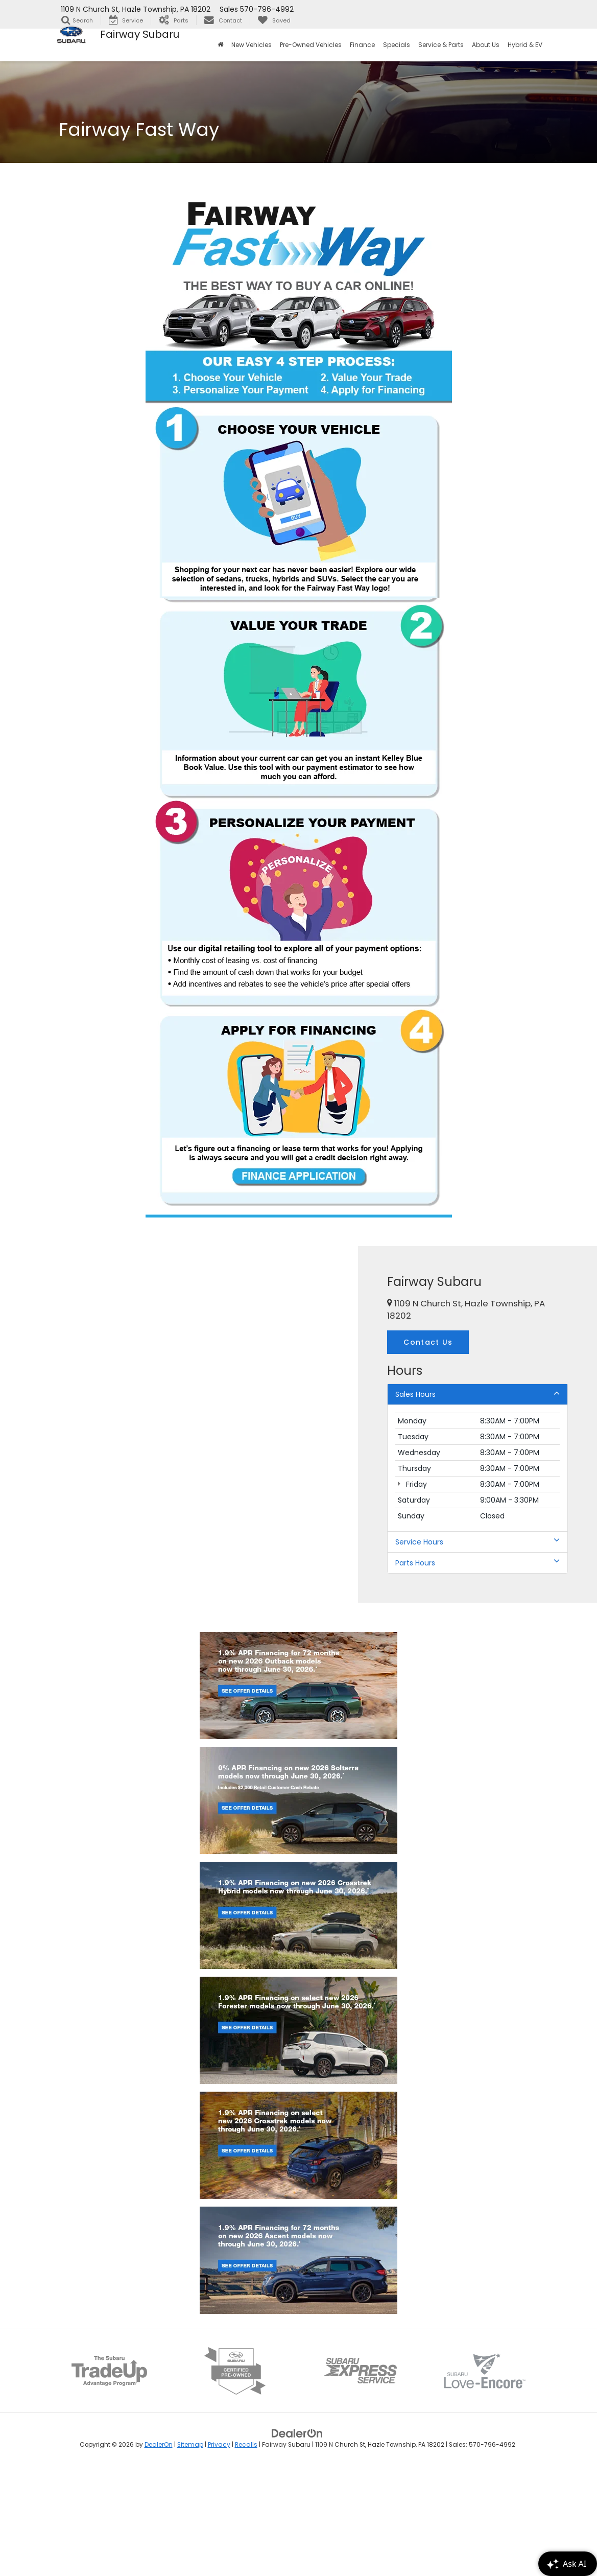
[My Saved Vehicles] (274, 20)
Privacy (219, 2551)
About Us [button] (485, 44)
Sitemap (190, 2551)
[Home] (220, 45)
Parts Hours (477, 1563)
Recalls (246, 2551)
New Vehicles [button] (251, 44)
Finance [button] (362, 44)
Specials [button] (396, 44)
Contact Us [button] (427, 1342)
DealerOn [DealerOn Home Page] (159, 2551)
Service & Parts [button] (441, 44)
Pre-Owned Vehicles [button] (311, 44)
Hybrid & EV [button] (525, 44)
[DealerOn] (297, 2539)
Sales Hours (477, 1394)
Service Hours (477, 1542)
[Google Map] (179, 1424)
